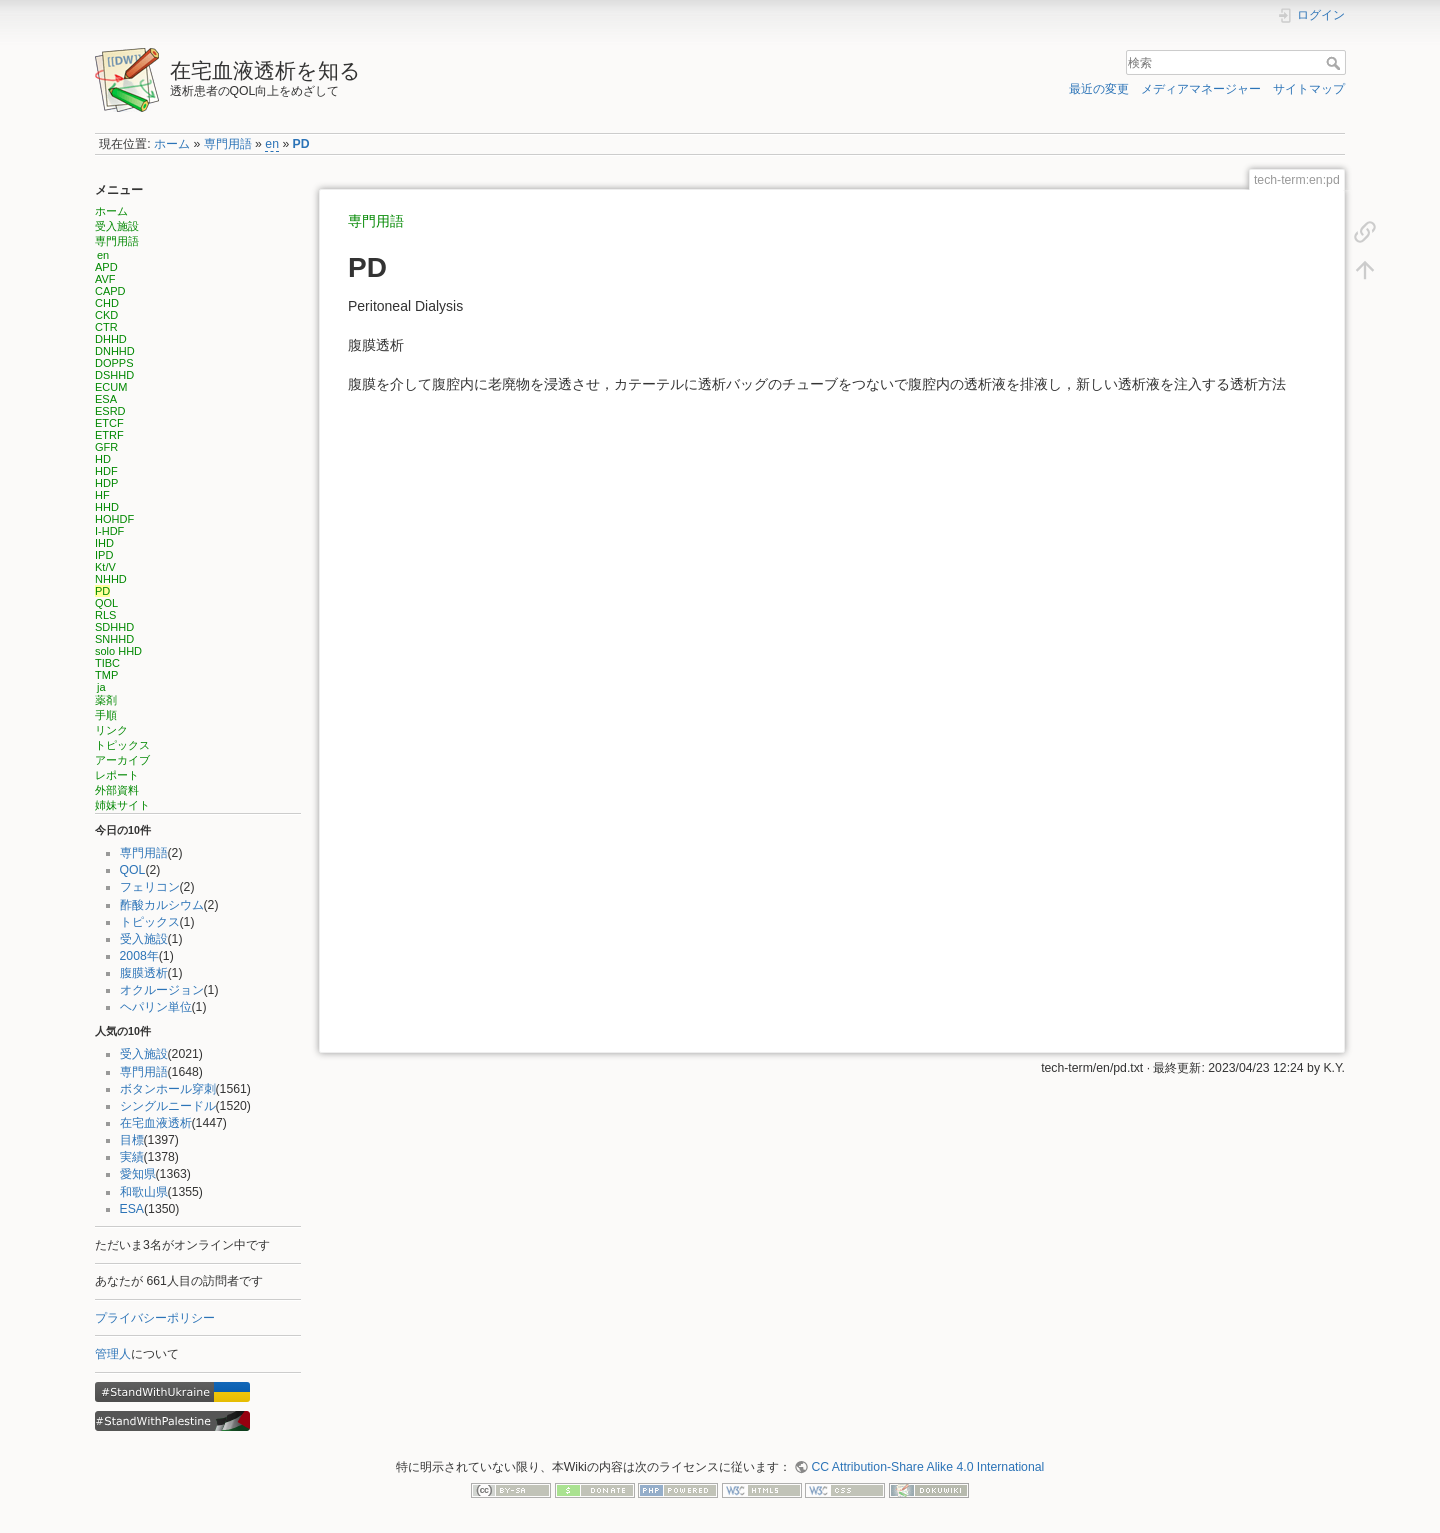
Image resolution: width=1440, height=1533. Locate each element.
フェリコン (150, 887)
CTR (106, 327)
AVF (105, 279)
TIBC (107, 663)
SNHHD (114, 639)
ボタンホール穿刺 (168, 1089)
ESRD (110, 411)
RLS (105, 615)
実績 (132, 1157)
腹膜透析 (144, 973)
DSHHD (114, 375)
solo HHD (118, 651)
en (272, 144)
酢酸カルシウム (162, 905)
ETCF (109, 423)
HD (103, 459)
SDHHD (114, 627)
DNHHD (115, 351)
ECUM (111, 387)
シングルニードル (168, 1106)
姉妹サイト (122, 805)
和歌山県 (144, 1192)
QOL (106, 603)
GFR (106, 447)
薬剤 (106, 700)
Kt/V (105, 567)
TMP (106, 675)
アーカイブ (122, 760)
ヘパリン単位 (156, 1007)
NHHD (111, 579)
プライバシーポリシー (155, 1318)
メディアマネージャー (1201, 89)
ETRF (109, 435)
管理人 (113, 1354)
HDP (106, 483)
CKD (106, 315)
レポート (117, 775)
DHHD (111, 339)
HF (102, 495)
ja (101, 687)
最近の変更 (1099, 89)
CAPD (110, 291)
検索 (1335, 63)
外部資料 (117, 790)
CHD (107, 303)
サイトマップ (1309, 89)
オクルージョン (162, 990)
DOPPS (114, 363)
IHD (104, 543)
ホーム (172, 144)
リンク (111, 730)
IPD (104, 555)
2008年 (139, 956)
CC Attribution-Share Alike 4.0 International (927, 1467)
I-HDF (109, 531)
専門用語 (228, 144)
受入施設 (117, 226)
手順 (106, 715)
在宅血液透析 (156, 1123)
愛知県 (138, 1174)
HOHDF (114, 519)
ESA (106, 399)
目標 (132, 1140)
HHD (107, 507)
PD (301, 144)
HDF (106, 471)
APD (106, 267)
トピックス (122, 745)
